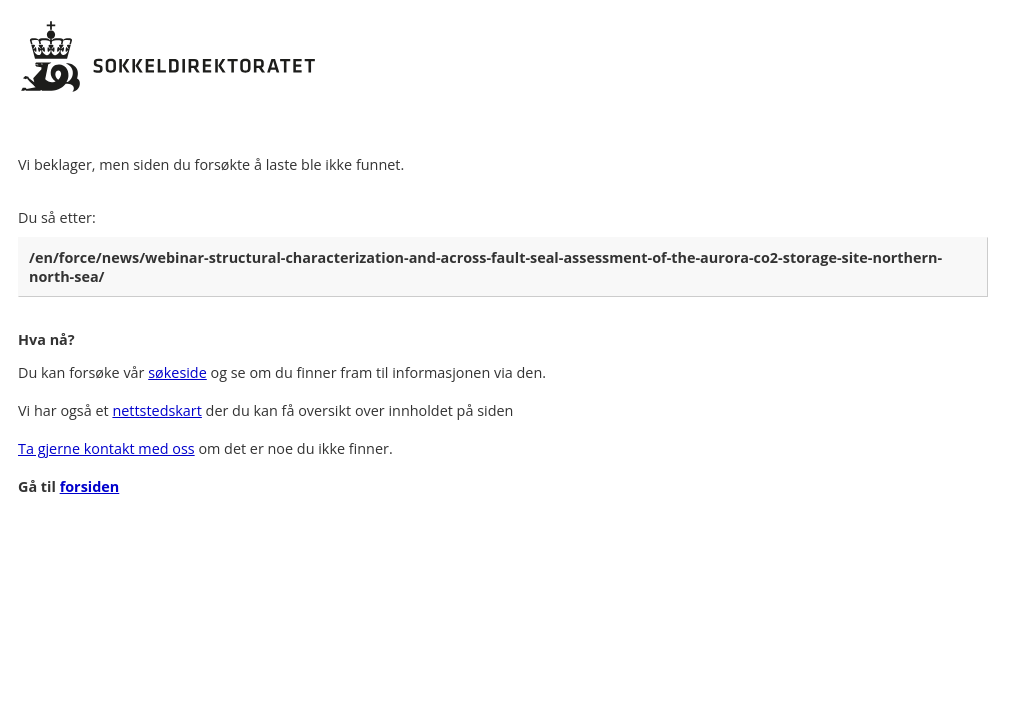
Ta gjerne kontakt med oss (106, 448)
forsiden (90, 486)
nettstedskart (156, 410)
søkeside (177, 372)
